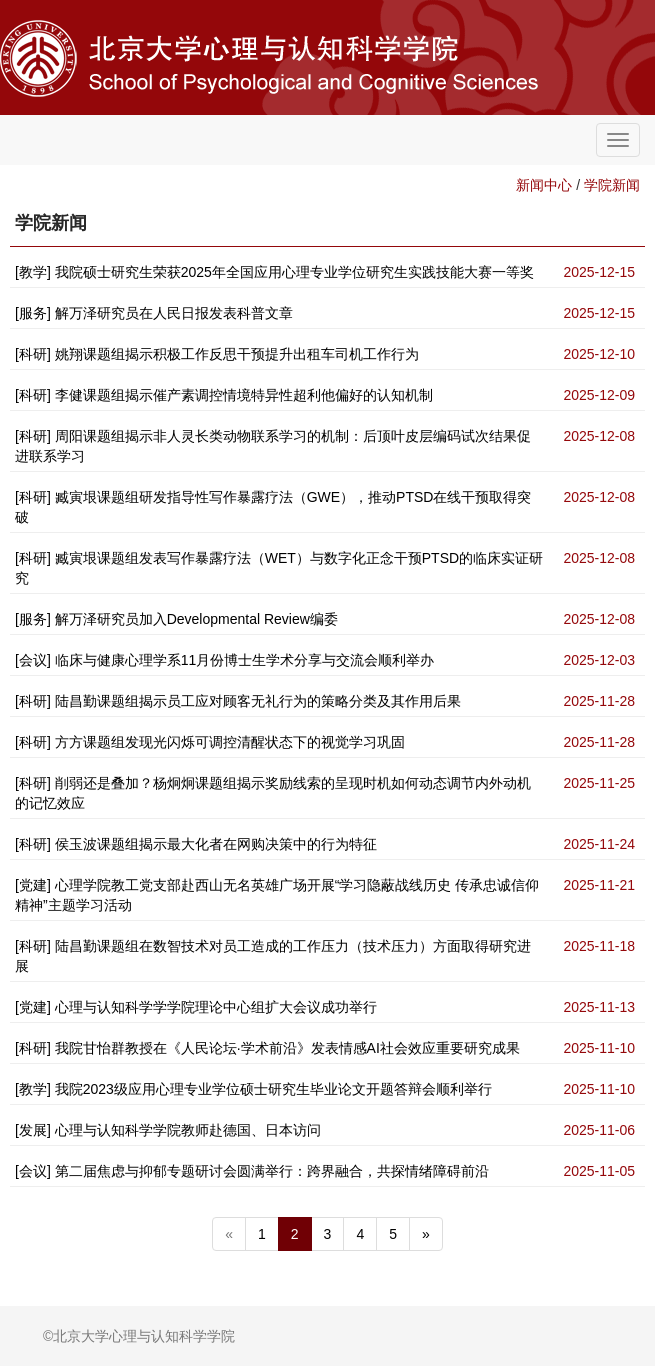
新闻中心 (544, 185)
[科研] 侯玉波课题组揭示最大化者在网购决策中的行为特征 (196, 844)
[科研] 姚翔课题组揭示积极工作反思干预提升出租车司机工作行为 (217, 354)
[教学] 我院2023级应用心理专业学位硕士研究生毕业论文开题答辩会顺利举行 (253, 1089)
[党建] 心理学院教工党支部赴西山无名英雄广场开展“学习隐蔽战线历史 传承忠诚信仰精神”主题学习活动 (277, 895)
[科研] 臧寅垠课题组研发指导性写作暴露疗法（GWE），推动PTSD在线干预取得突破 (273, 507)
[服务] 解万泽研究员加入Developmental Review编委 (176, 619)
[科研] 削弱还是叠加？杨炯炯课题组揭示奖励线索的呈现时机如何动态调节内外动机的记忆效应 (273, 793)
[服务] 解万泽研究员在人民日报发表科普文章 (154, 313)
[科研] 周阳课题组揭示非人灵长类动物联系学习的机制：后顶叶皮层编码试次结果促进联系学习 (273, 446)
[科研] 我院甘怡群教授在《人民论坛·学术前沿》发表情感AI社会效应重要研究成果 (267, 1048)
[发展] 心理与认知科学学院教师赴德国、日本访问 (168, 1130)
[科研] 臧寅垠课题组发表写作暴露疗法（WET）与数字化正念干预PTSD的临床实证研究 (279, 568)
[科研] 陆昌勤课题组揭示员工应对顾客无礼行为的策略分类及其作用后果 (238, 701)
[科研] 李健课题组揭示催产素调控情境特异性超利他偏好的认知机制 (224, 395)
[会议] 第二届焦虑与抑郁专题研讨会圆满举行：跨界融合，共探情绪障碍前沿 (252, 1171)
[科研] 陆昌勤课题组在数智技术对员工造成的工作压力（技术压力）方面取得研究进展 (273, 956)
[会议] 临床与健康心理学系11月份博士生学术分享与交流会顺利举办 (224, 660)
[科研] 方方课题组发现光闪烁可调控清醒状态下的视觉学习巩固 (210, 742)
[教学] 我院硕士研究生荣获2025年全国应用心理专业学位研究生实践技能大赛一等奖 (274, 272)
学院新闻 (612, 185)
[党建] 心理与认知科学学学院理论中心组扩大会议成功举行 (196, 1007)
